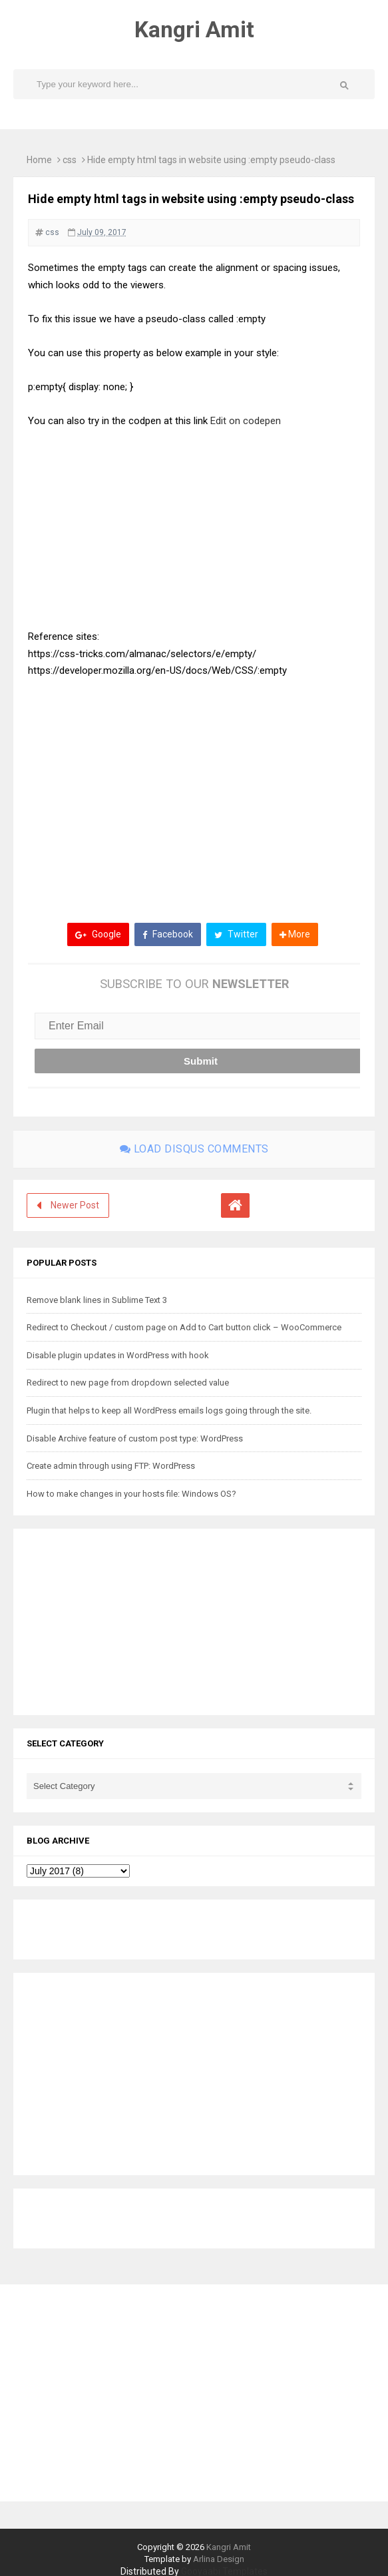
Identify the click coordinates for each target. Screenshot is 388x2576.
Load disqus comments (194, 1149)
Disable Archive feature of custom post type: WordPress (135, 1438)
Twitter (236, 934)
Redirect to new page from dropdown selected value (128, 1383)
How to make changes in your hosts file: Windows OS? (131, 1494)
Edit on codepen (247, 421)
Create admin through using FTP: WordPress (111, 1466)
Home (39, 159)
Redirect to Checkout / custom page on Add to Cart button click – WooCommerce (184, 1327)
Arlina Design (218, 2559)
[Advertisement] (194, 789)
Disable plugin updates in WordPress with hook (118, 1355)
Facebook (167, 934)
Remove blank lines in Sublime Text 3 (97, 1300)
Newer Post (75, 1205)
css (70, 159)
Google (98, 934)
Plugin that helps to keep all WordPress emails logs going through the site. (169, 1411)
